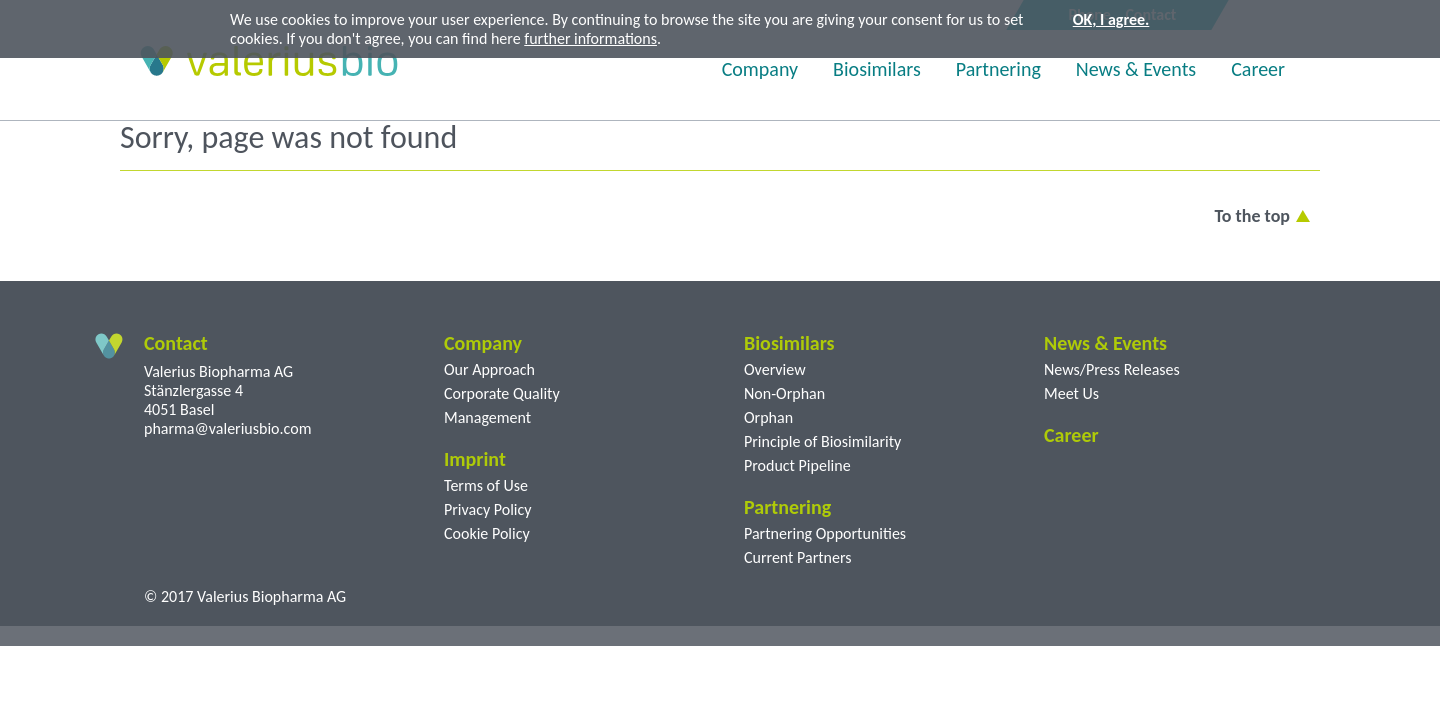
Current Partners (798, 557)
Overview (775, 369)
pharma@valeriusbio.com (227, 428)
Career (1258, 69)
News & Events (1136, 69)
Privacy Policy (488, 509)
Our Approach (489, 369)
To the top (1252, 216)
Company (760, 69)
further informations (590, 38)
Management (487, 417)
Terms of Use (486, 485)
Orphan (768, 417)
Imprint (475, 459)
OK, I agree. (1111, 19)
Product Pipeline (797, 465)
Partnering (998, 69)
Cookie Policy (487, 533)
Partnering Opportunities (825, 533)
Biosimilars (877, 69)
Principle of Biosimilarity (822, 441)
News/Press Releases (1112, 369)
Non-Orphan (784, 393)
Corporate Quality (502, 393)
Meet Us (1071, 393)
